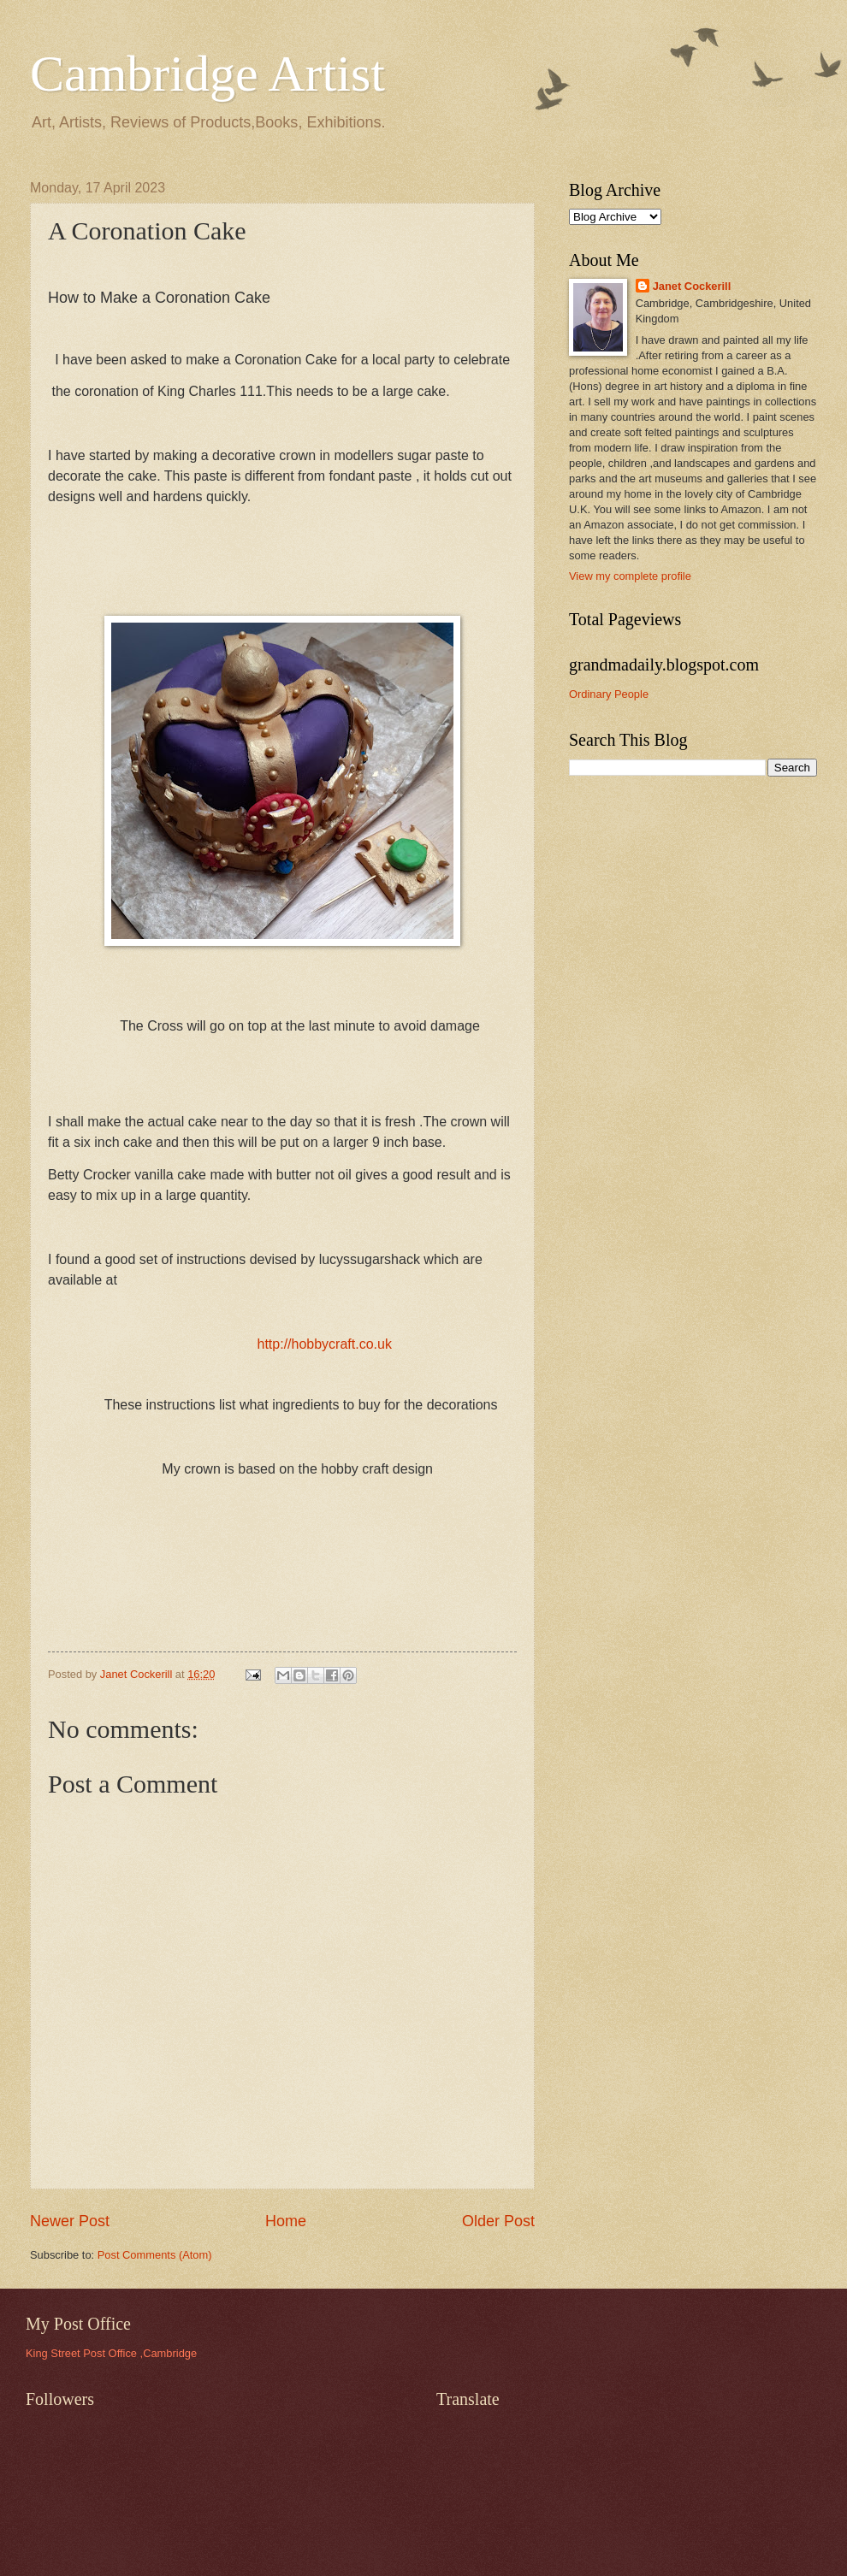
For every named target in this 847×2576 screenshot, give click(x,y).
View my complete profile (630, 576)
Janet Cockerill (692, 286)
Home (285, 2221)
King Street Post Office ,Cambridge (111, 2353)
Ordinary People (609, 694)
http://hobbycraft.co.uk (325, 1344)
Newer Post (70, 2221)
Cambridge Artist (207, 73)
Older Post (498, 2221)
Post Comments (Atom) (155, 2254)
